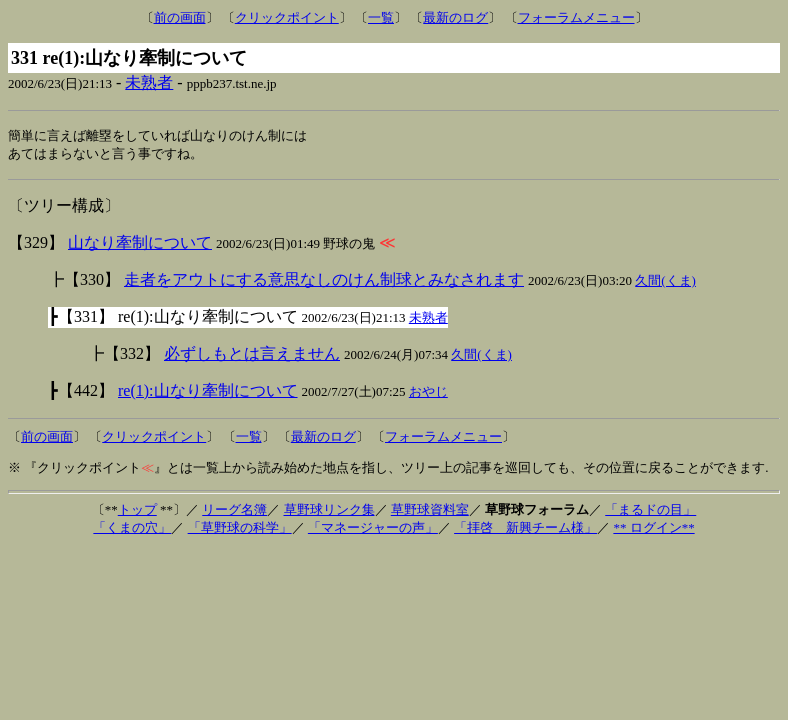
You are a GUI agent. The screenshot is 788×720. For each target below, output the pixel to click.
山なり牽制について (140, 244)
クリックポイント (287, 17)
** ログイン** (653, 529)
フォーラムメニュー (576, 17)
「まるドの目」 (650, 511)
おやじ (428, 393)
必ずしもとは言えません (252, 355)
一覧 (381, 17)
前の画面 (180, 17)
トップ (137, 511)
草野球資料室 (430, 511)
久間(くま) (665, 282)
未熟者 (149, 82)
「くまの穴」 (132, 529)
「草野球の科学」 (240, 529)
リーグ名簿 (234, 511)
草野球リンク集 (329, 511)
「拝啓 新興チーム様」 (525, 529)
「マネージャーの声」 (373, 529)
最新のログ (455, 17)
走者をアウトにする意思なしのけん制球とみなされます (324, 281)
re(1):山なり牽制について (208, 392)
